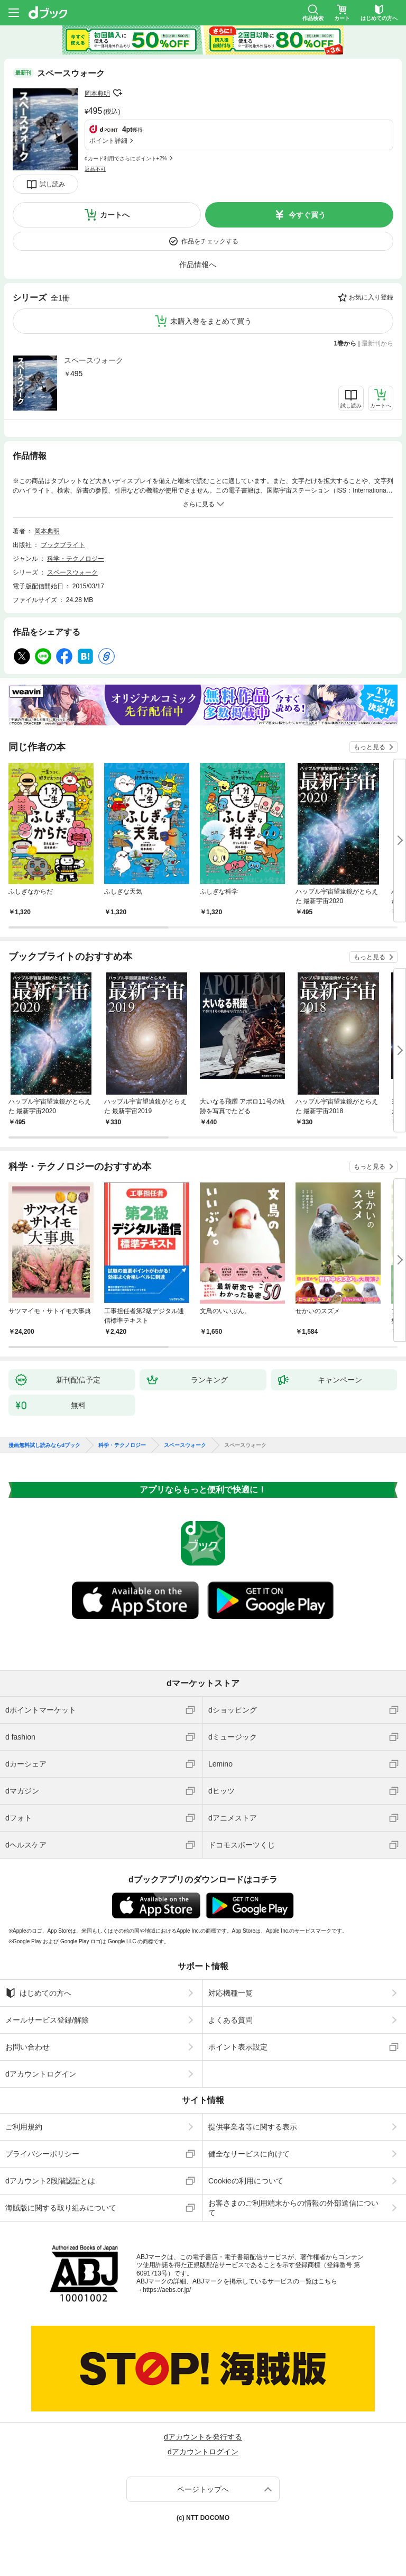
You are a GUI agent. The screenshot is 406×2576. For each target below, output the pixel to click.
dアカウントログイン (40, 2074)
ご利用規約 (23, 2127)
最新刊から (377, 343)
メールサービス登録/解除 (47, 2020)
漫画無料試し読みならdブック (44, 1445)
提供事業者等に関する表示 (252, 2127)
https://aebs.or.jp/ (167, 2289)
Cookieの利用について (245, 2181)
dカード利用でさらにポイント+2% (126, 158)
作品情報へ (197, 264)
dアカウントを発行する (203, 2437)
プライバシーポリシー (42, 2154)
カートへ (115, 215)
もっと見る (369, 747)
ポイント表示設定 (237, 2047)
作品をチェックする (209, 241)
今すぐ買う (307, 215)
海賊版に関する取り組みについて (60, 2208)
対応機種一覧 (230, 1993)
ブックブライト (63, 545)
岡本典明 (97, 93)
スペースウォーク (93, 360)
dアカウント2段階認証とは (50, 2181)
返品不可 (95, 169)
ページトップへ (203, 2489)
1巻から (345, 343)
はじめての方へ (38, 1993)
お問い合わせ (27, 2047)
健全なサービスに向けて (249, 2154)
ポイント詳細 (108, 140)
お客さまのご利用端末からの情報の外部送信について (293, 2208)
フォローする (117, 93)
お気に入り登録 (371, 297)
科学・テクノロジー (75, 558)
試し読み (52, 184)
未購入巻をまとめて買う (211, 321)
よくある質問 (230, 2020)
